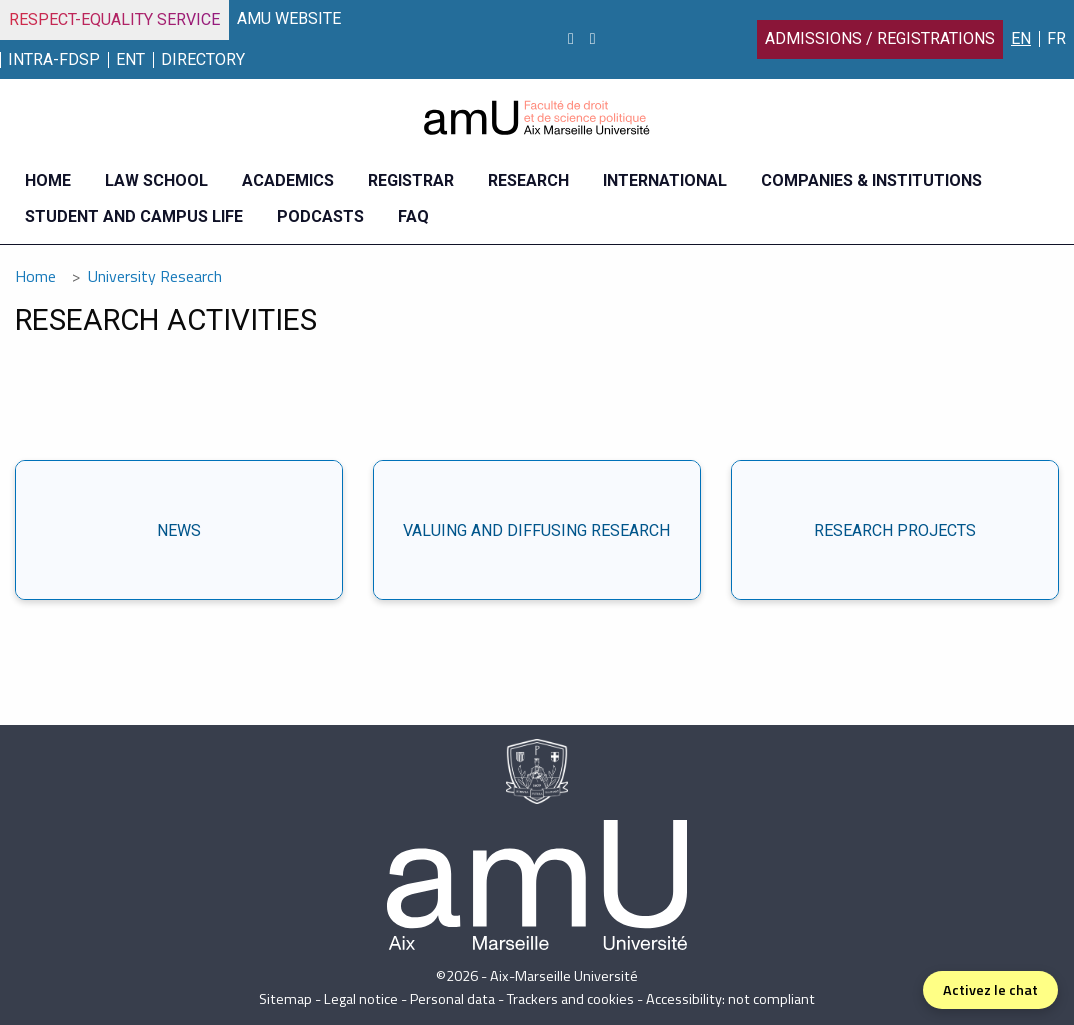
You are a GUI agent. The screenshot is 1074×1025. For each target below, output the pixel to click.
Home (35, 276)
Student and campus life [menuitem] (134, 216)
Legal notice (361, 999)
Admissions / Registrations (880, 38)
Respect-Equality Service (114, 19)
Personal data (452, 999)
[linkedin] (593, 39)
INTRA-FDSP (54, 59)
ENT (130, 59)
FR (1056, 38)
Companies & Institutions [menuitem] (871, 180)
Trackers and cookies (570, 999)
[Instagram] (571, 39)
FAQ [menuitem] (413, 216)
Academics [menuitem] (288, 180)
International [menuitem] (665, 180)
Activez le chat (990, 990)
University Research (155, 276)
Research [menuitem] (528, 180)
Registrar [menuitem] (411, 180)
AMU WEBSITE (289, 18)
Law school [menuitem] (156, 180)
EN (1021, 38)
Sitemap (285, 999)
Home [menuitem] (48, 180)
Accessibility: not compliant (730, 999)
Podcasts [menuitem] (320, 216)
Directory (203, 59)
